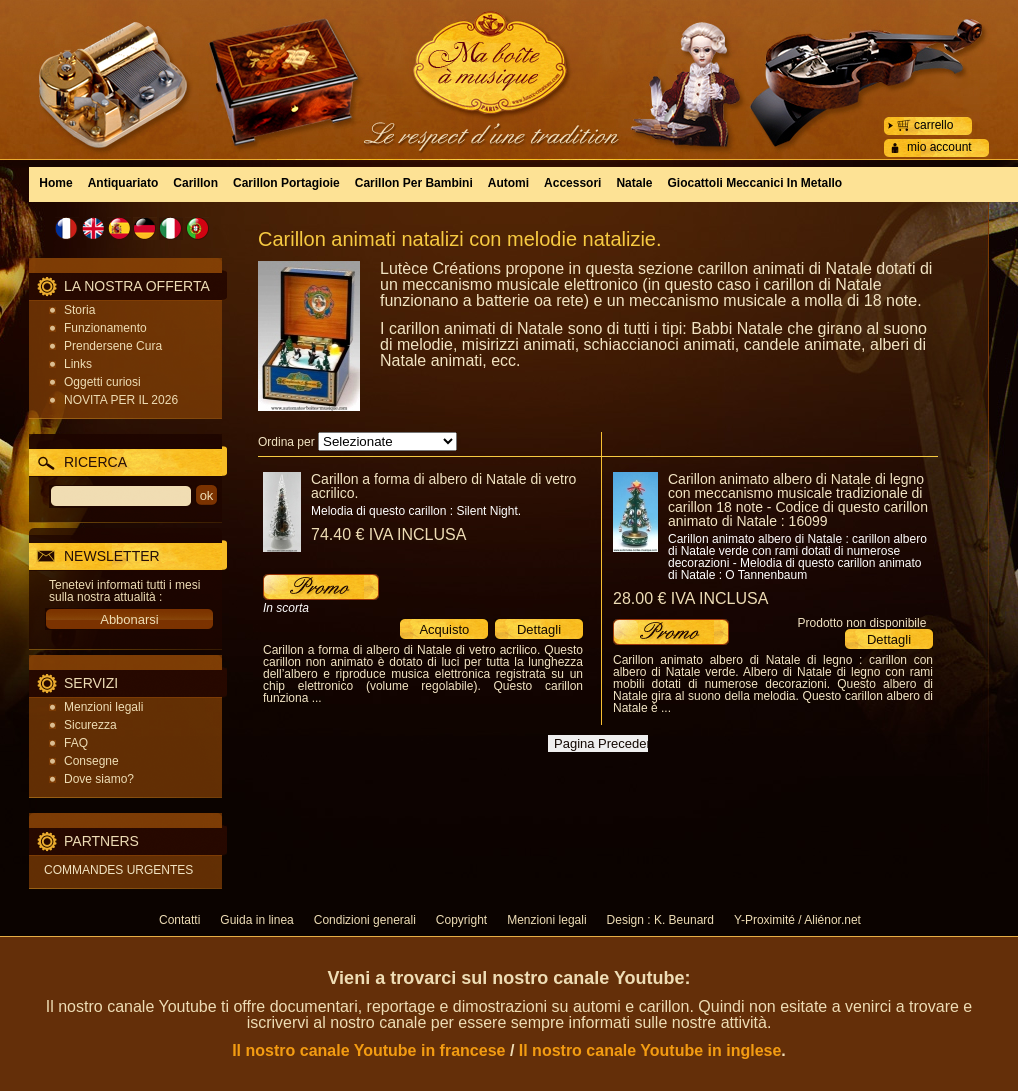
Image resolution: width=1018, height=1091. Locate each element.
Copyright (461, 920)
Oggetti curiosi (102, 382)
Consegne (91, 761)
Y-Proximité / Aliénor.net (797, 920)
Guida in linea (256, 920)
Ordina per (286, 442)
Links (78, 364)
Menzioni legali (103, 707)
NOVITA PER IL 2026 (121, 400)
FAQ (76, 743)
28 (690, 598)
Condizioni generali (365, 920)
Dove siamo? (99, 779)
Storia (79, 310)
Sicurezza (90, 725)
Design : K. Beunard (660, 920)
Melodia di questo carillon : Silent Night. (416, 511)
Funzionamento (105, 328)
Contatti (179, 920)
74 (388, 534)
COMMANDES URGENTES (118, 870)
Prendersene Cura (113, 346)
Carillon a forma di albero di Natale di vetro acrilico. (443, 486)
